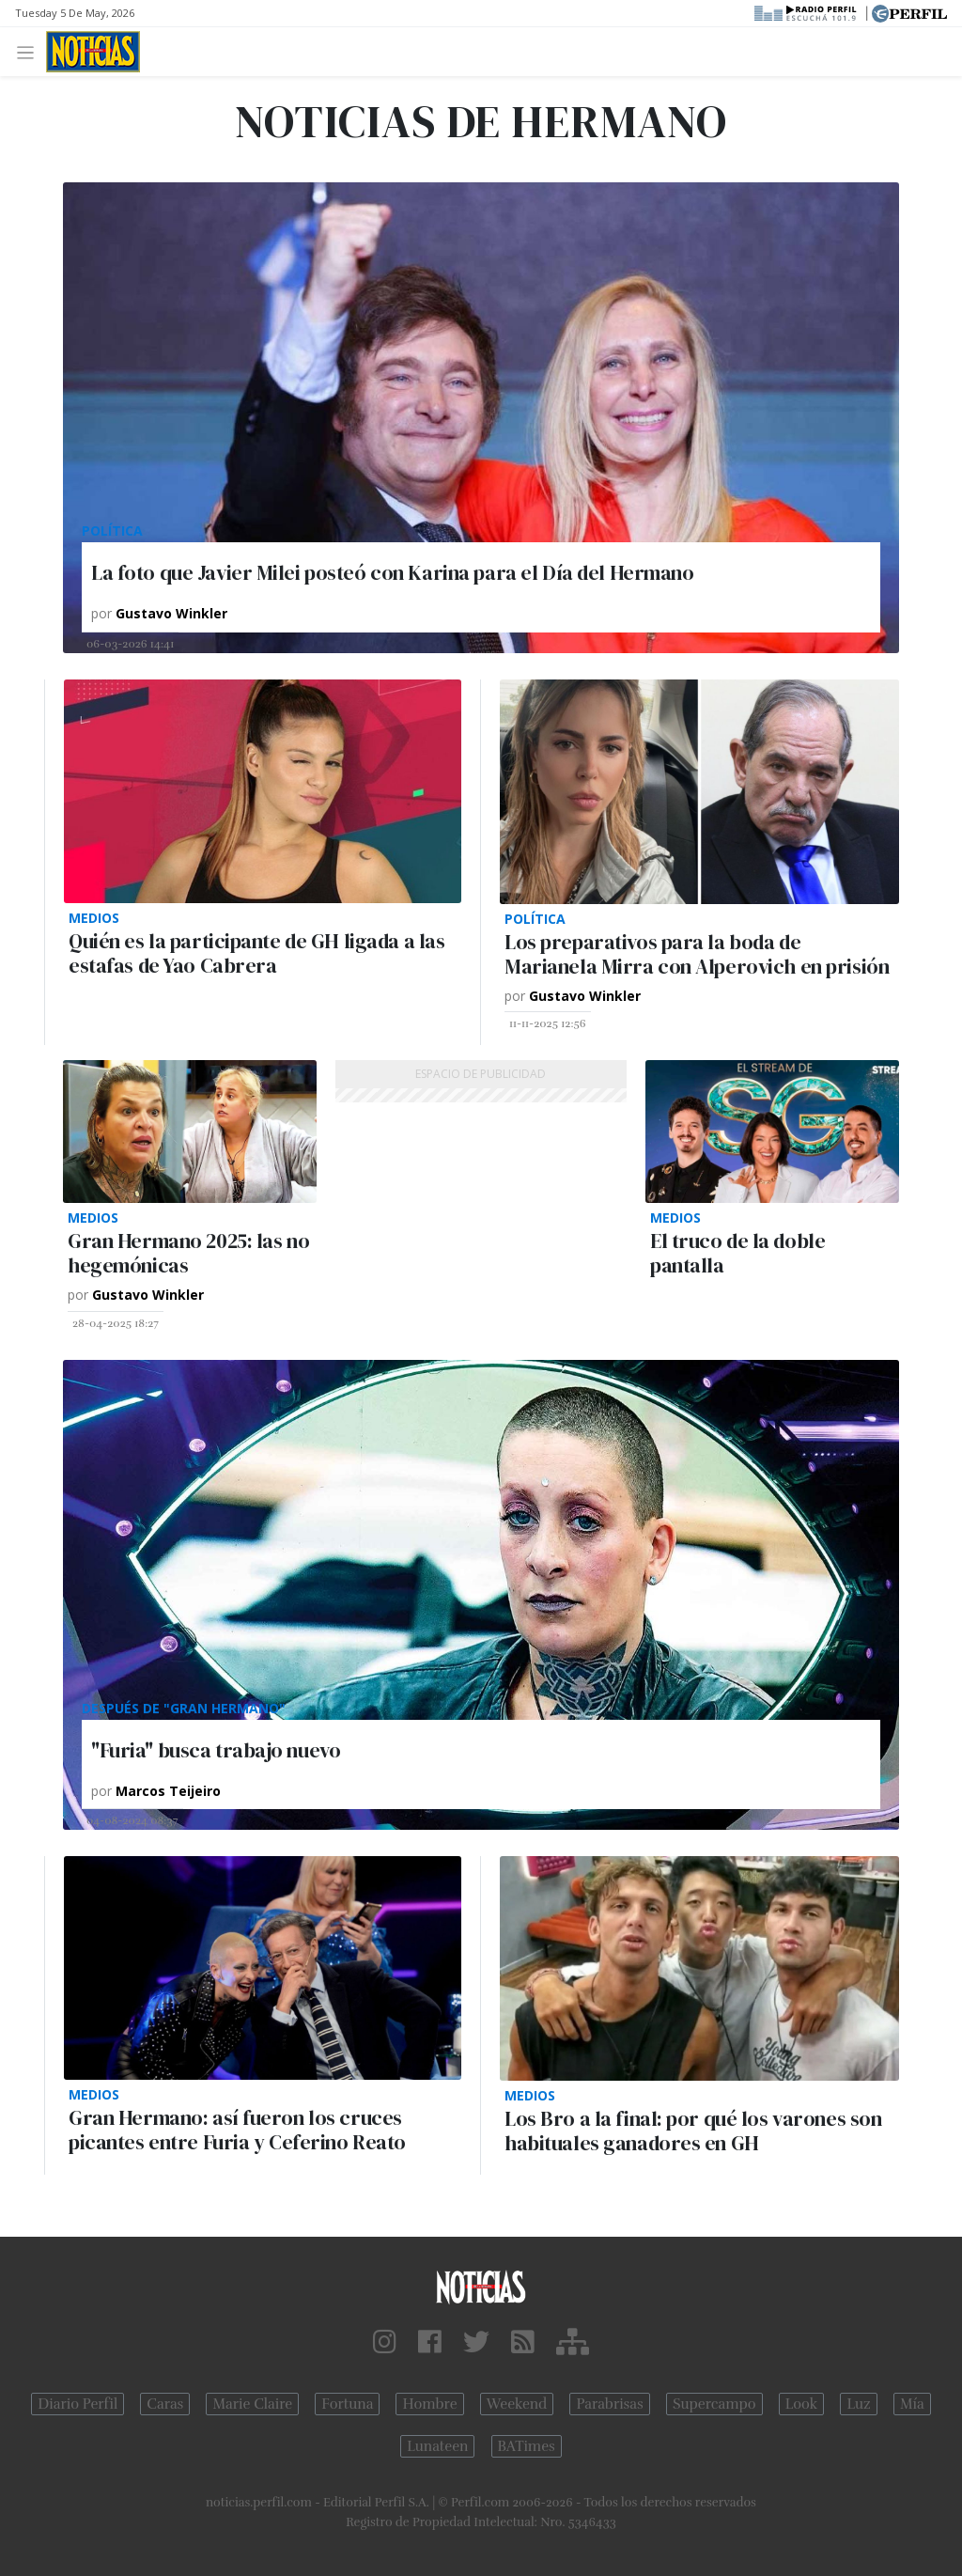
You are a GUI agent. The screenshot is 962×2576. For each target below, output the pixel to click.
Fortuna (347, 2404)
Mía (912, 2404)
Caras (165, 2404)
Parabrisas (609, 2404)
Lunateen (437, 2446)
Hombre (429, 2404)
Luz (858, 2404)
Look (801, 2404)
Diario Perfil (77, 2404)
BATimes (526, 2446)
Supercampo (714, 2404)
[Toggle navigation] (30, 51)
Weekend (517, 2404)
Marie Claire (252, 2404)
